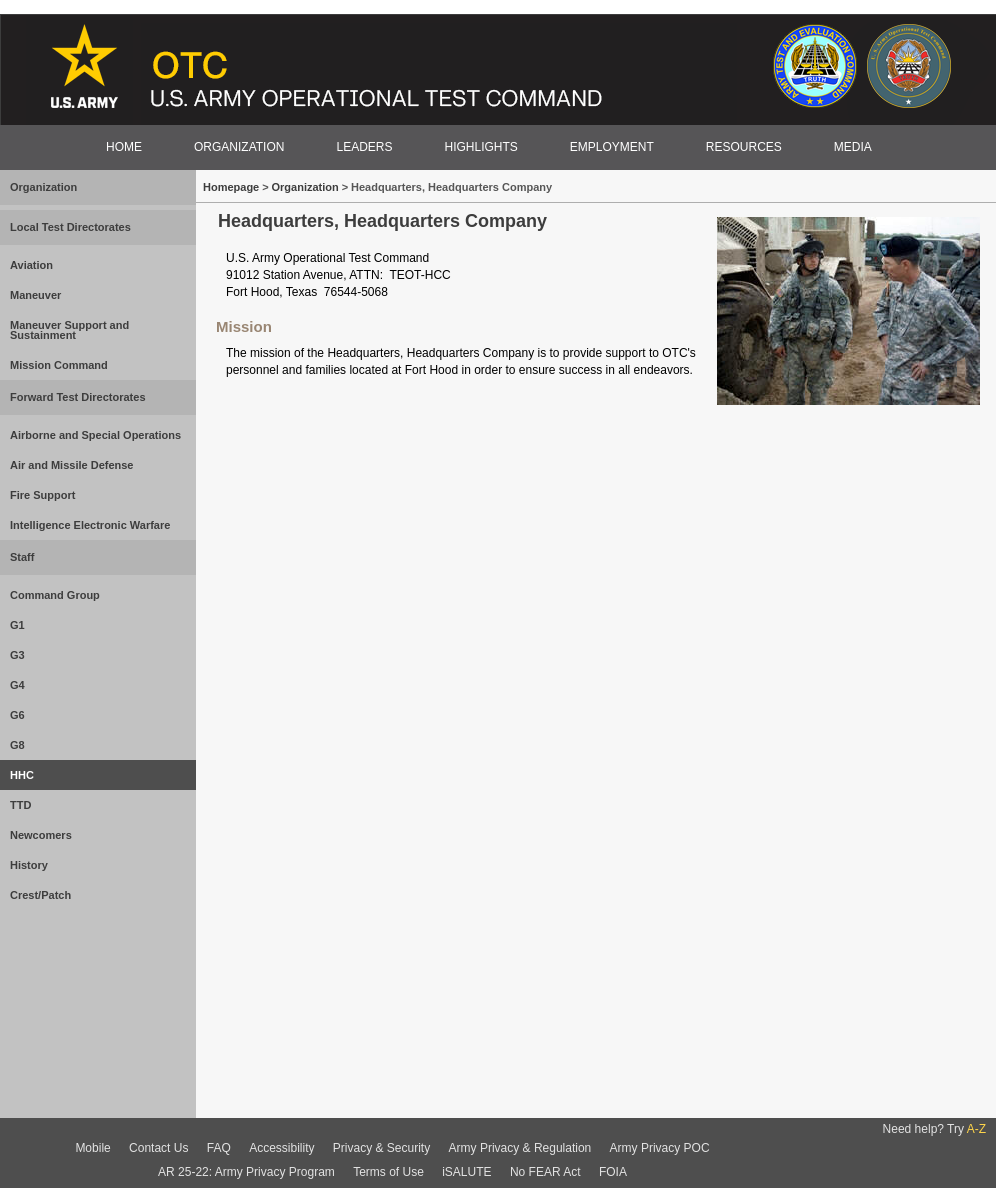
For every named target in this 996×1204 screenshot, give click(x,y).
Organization (43, 187)
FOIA (613, 1172)
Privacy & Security (381, 1148)
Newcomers (41, 835)
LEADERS (364, 147)
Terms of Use (388, 1172)
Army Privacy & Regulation (520, 1148)
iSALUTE (466, 1172)
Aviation (31, 265)
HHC (22, 775)
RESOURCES (744, 147)
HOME (124, 147)
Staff (22, 557)
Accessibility (281, 1148)
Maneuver (35, 295)
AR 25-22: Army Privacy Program (246, 1172)
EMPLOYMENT (612, 147)
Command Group (55, 595)
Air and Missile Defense (72, 465)
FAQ (219, 1148)
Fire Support (42, 495)
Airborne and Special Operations (95, 435)
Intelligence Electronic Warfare (90, 525)
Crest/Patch (40, 895)
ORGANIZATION (239, 147)
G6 (17, 715)
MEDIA (853, 147)
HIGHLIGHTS (480, 147)
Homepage (232, 187)
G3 (17, 655)
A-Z (976, 1129)
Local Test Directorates (70, 227)
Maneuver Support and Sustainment (69, 330)
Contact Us (158, 1148)
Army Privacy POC (660, 1148)
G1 (17, 625)
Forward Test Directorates (78, 397)
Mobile (92, 1148)
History (29, 865)
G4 (17, 685)
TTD (20, 805)
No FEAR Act (545, 1172)
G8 (17, 745)
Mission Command (59, 365)
